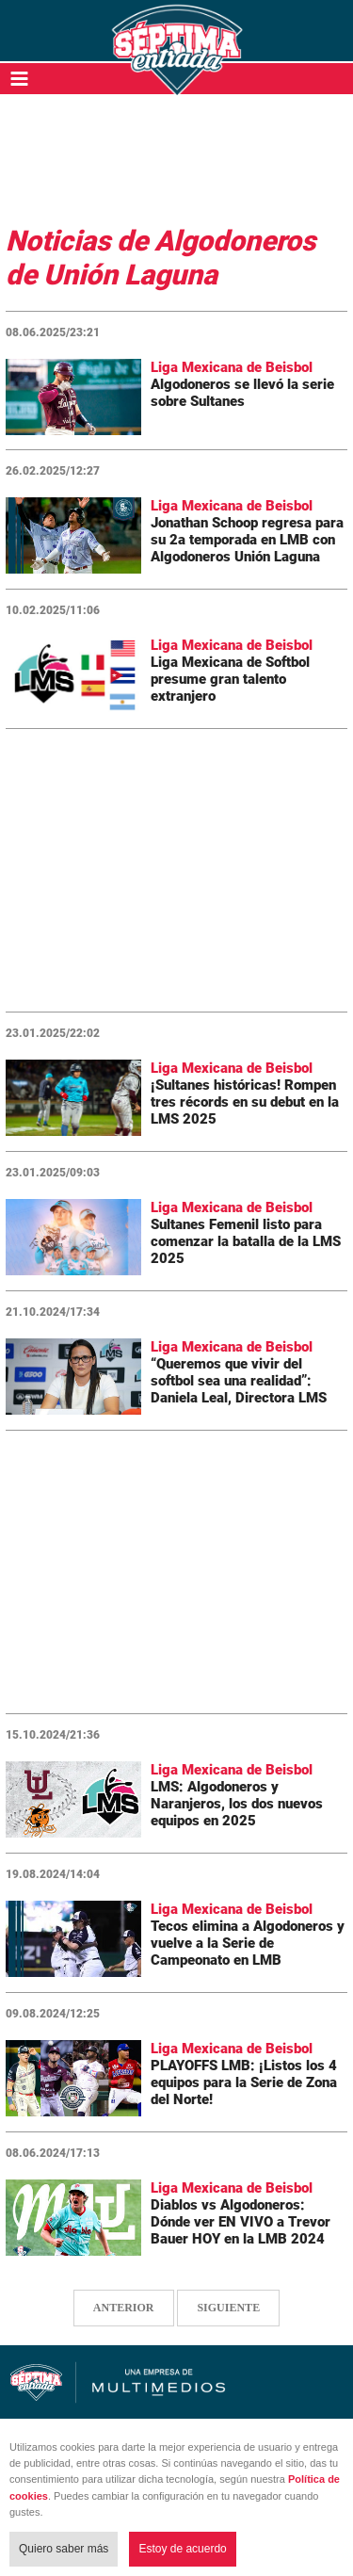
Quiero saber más (63, 2548)
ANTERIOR (123, 2307)
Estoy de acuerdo (182, 2548)
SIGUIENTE (228, 2307)
